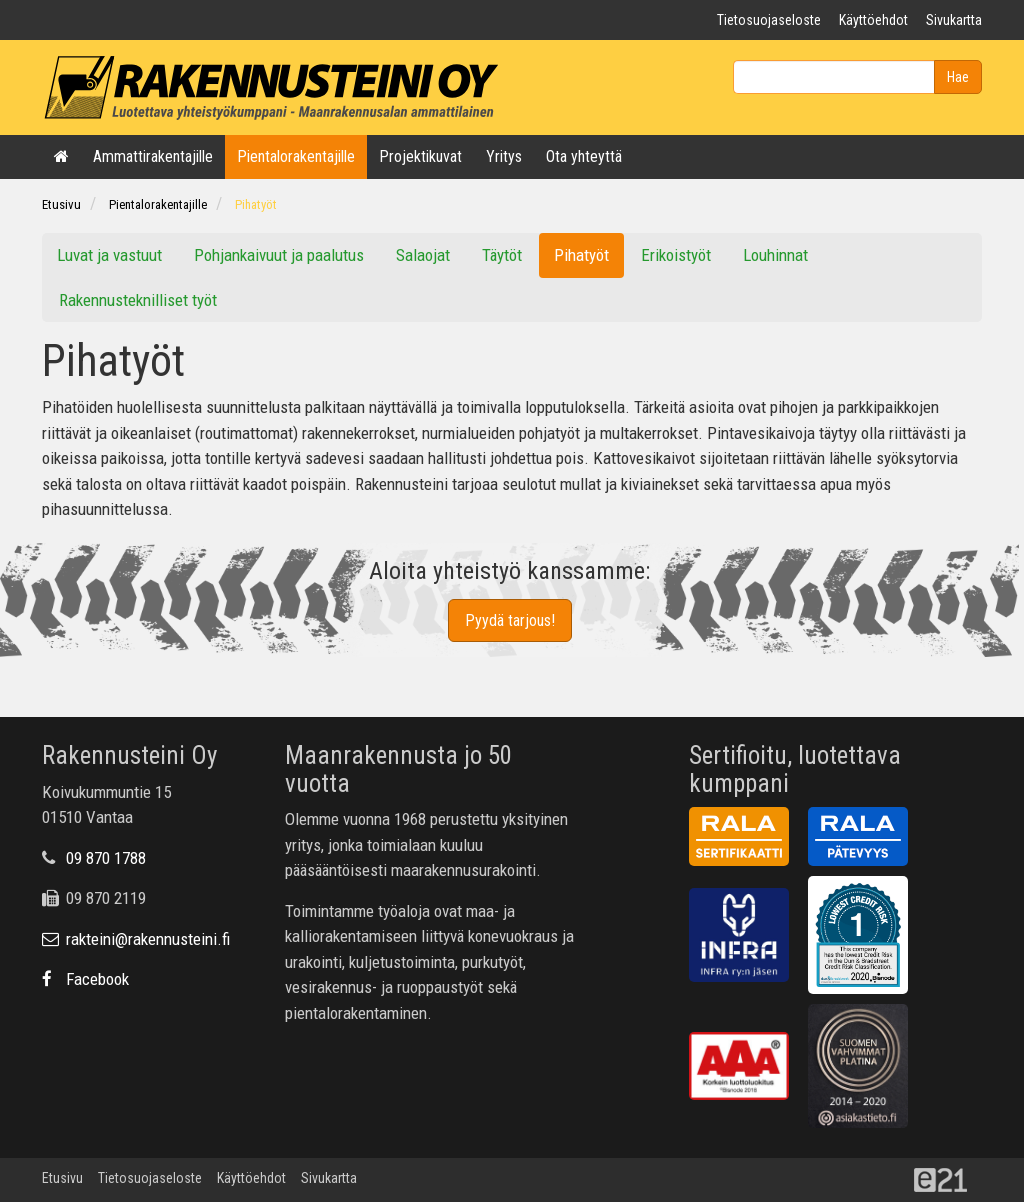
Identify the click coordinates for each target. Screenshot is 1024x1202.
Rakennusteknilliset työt (138, 300)
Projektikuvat (420, 156)
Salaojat (423, 255)
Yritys (504, 156)
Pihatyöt (256, 204)
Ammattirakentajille (153, 156)
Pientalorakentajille (296, 156)
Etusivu (61, 204)
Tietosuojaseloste (769, 20)
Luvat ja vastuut (109, 255)
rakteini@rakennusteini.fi (136, 939)
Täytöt (502, 255)
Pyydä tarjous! (510, 620)
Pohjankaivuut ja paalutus (279, 255)
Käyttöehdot (873, 20)
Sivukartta (954, 20)
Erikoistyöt (676, 255)
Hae (958, 77)
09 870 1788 (106, 858)
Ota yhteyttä (584, 156)
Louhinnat (775, 255)
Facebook (85, 979)
